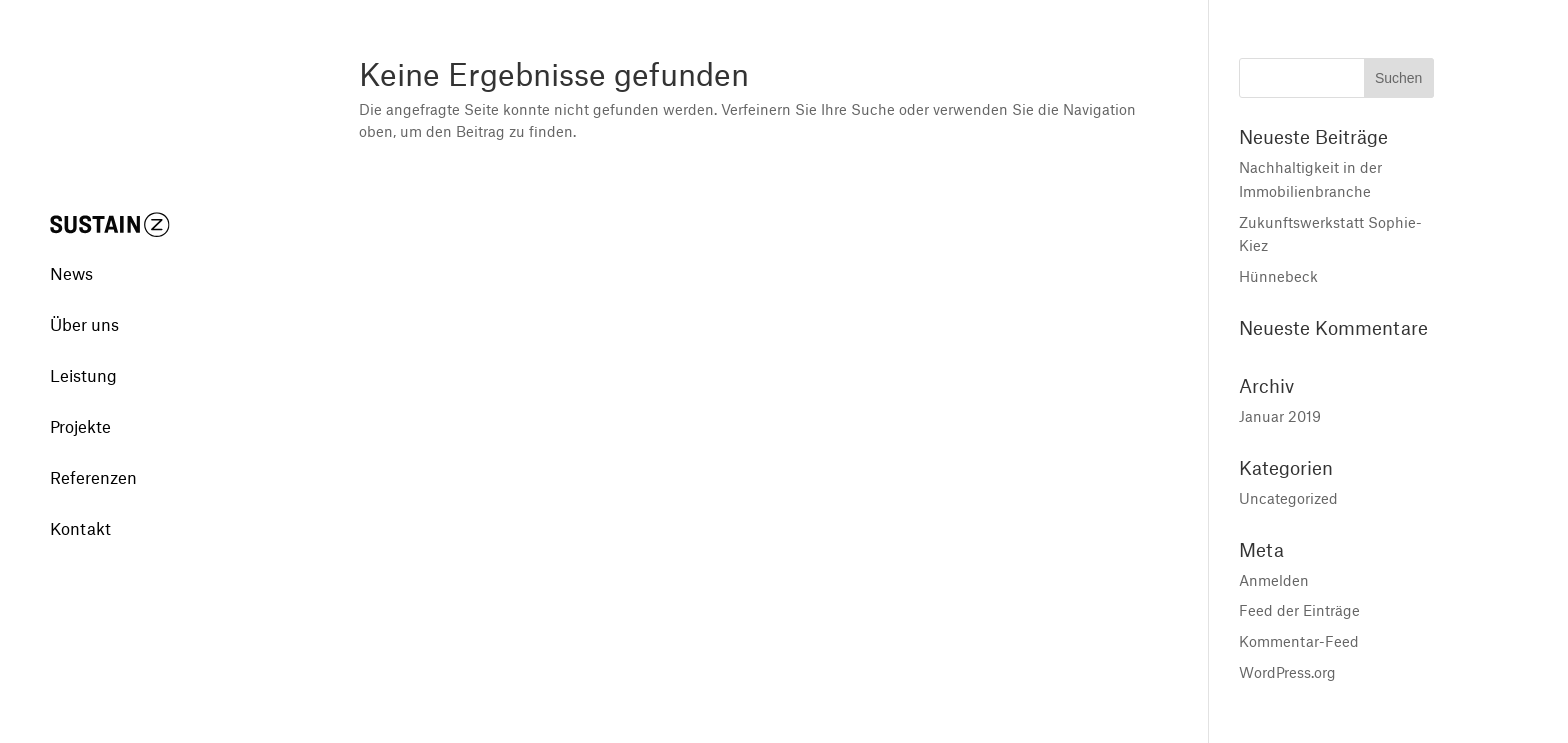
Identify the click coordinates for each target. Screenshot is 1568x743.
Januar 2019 (1280, 416)
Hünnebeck (1278, 276)
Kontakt (80, 503)
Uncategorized (1288, 498)
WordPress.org (1287, 672)
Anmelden (1274, 580)
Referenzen (93, 452)
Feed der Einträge (1299, 610)
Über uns (84, 299)
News (71, 248)
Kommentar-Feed (1299, 641)
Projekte (80, 401)
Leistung (83, 350)
